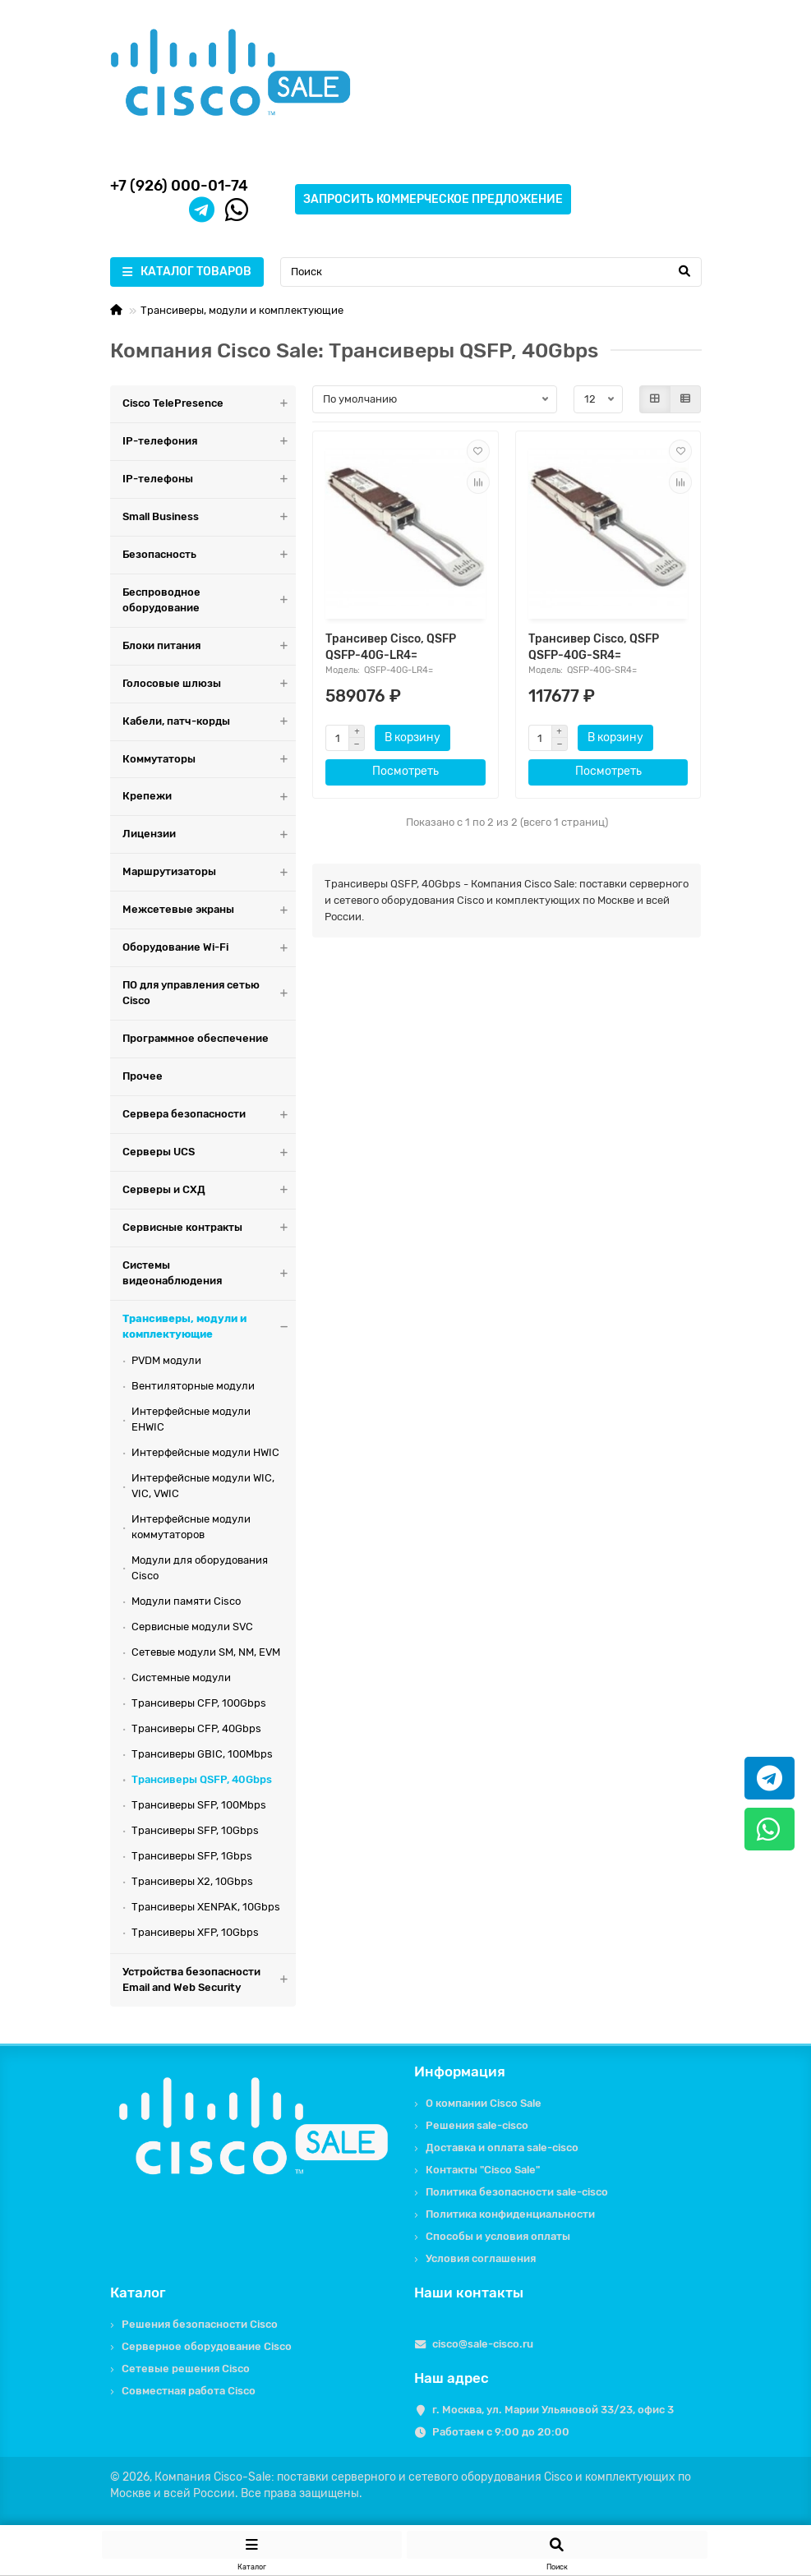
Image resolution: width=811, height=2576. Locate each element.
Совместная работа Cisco (189, 2391)
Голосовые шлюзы (209, 684)
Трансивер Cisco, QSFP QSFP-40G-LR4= (390, 647)
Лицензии (209, 834)
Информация (459, 2071)
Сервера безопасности (209, 1114)
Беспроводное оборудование (209, 600)
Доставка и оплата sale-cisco (502, 2147)
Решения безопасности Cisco (200, 2324)
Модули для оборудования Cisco (199, 1568)
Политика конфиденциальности (510, 2214)
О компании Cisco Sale (483, 2103)
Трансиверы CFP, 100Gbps (198, 1703)
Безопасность (209, 555)
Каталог (138, 2292)
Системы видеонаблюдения (209, 1273)
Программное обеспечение (195, 1038)
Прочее (142, 1076)
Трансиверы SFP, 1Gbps (191, 1856)
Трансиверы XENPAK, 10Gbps (205, 1907)
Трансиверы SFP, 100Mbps (198, 1805)
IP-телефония (209, 441)
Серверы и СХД (209, 1190)
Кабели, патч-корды (209, 722)
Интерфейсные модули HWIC (205, 1452)
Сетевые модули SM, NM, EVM (205, 1652)
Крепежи (209, 796)
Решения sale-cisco (477, 2125)
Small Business (209, 517)
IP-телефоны (209, 479)
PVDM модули (166, 1360)
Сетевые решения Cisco (186, 2368)
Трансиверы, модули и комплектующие (242, 310)
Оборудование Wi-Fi (209, 947)
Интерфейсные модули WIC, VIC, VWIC (202, 1486)
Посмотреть (405, 771)
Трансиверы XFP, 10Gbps (195, 1932)
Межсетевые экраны (209, 910)
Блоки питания (209, 646)
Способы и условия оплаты (498, 2236)
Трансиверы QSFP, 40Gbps (201, 1779)
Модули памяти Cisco (186, 1601)
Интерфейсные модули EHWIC (191, 1419)
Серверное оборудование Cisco (207, 2346)
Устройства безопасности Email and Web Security (209, 1980)
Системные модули (181, 1677)
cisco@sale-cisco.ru (482, 2344)
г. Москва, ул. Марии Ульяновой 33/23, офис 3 (553, 2409)
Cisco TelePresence (209, 404)
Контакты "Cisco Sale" (483, 2170)
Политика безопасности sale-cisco (517, 2192)
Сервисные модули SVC (192, 1626)
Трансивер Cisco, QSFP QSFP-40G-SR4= (593, 647)
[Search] (491, 272)
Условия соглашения (481, 2258)
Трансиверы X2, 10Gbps (192, 1881)
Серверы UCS (209, 1152)
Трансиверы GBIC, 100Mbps (202, 1754)
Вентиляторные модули (193, 1386)
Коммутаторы (209, 759)
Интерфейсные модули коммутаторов (191, 1527)
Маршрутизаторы (209, 872)
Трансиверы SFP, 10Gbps (195, 1830)
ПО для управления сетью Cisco (209, 993)
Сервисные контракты (209, 1228)
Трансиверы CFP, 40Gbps (196, 1728)
